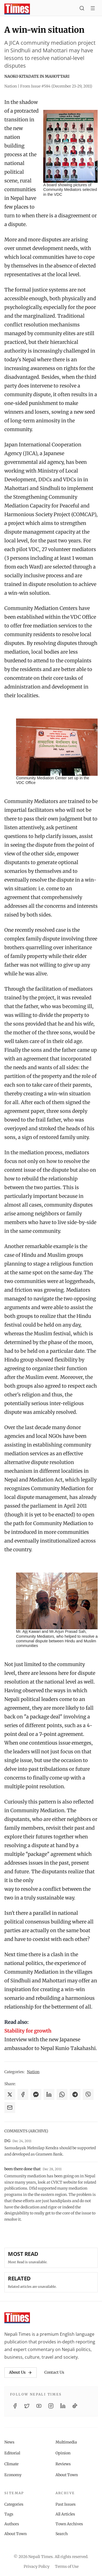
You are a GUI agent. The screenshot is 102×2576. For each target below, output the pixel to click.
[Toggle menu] (93, 9)
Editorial (12, 2453)
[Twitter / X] (27, 2406)
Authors (11, 2523)
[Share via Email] (9, 2107)
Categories (13, 2504)
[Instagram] (51, 2406)
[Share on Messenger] (35, 2094)
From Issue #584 (56, 86)
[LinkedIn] (63, 2406)
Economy (12, 2474)
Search (61, 2533)
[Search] (82, 9)
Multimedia (66, 2442)
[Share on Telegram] (75, 2094)
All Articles (65, 2514)
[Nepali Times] (17, 2317)
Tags (8, 2514)
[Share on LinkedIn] (49, 2094)
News (9, 2442)
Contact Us (54, 2372)
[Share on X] (9, 2094)
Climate (11, 2463)
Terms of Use (67, 2566)
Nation (33, 2071)
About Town (66, 2474)
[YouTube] (39, 2406)
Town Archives (69, 2523)
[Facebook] (15, 2406)
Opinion (62, 2453)
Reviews (63, 2463)
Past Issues (65, 2504)
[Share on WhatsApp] (62, 2094)
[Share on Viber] (88, 2094)
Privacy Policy (37, 2566)
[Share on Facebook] (22, 2094)
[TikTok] (75, 2406)
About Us (20, 2372)
